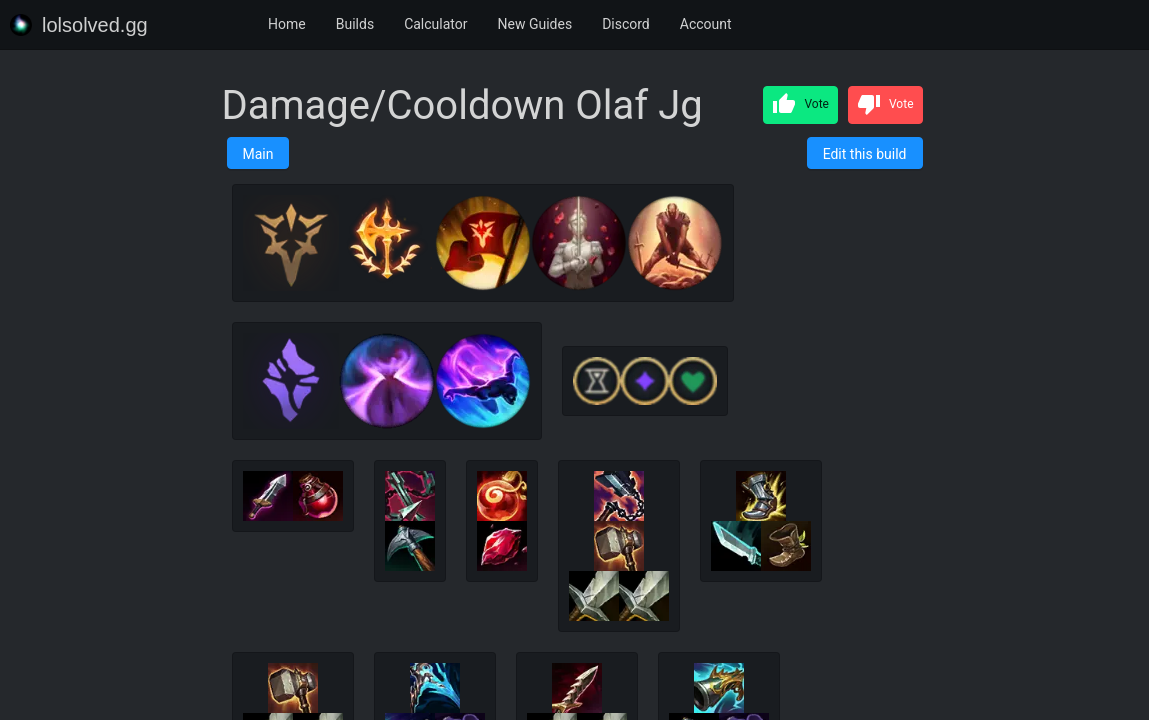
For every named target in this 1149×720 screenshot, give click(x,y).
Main (258, 154)
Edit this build (865, 154)
